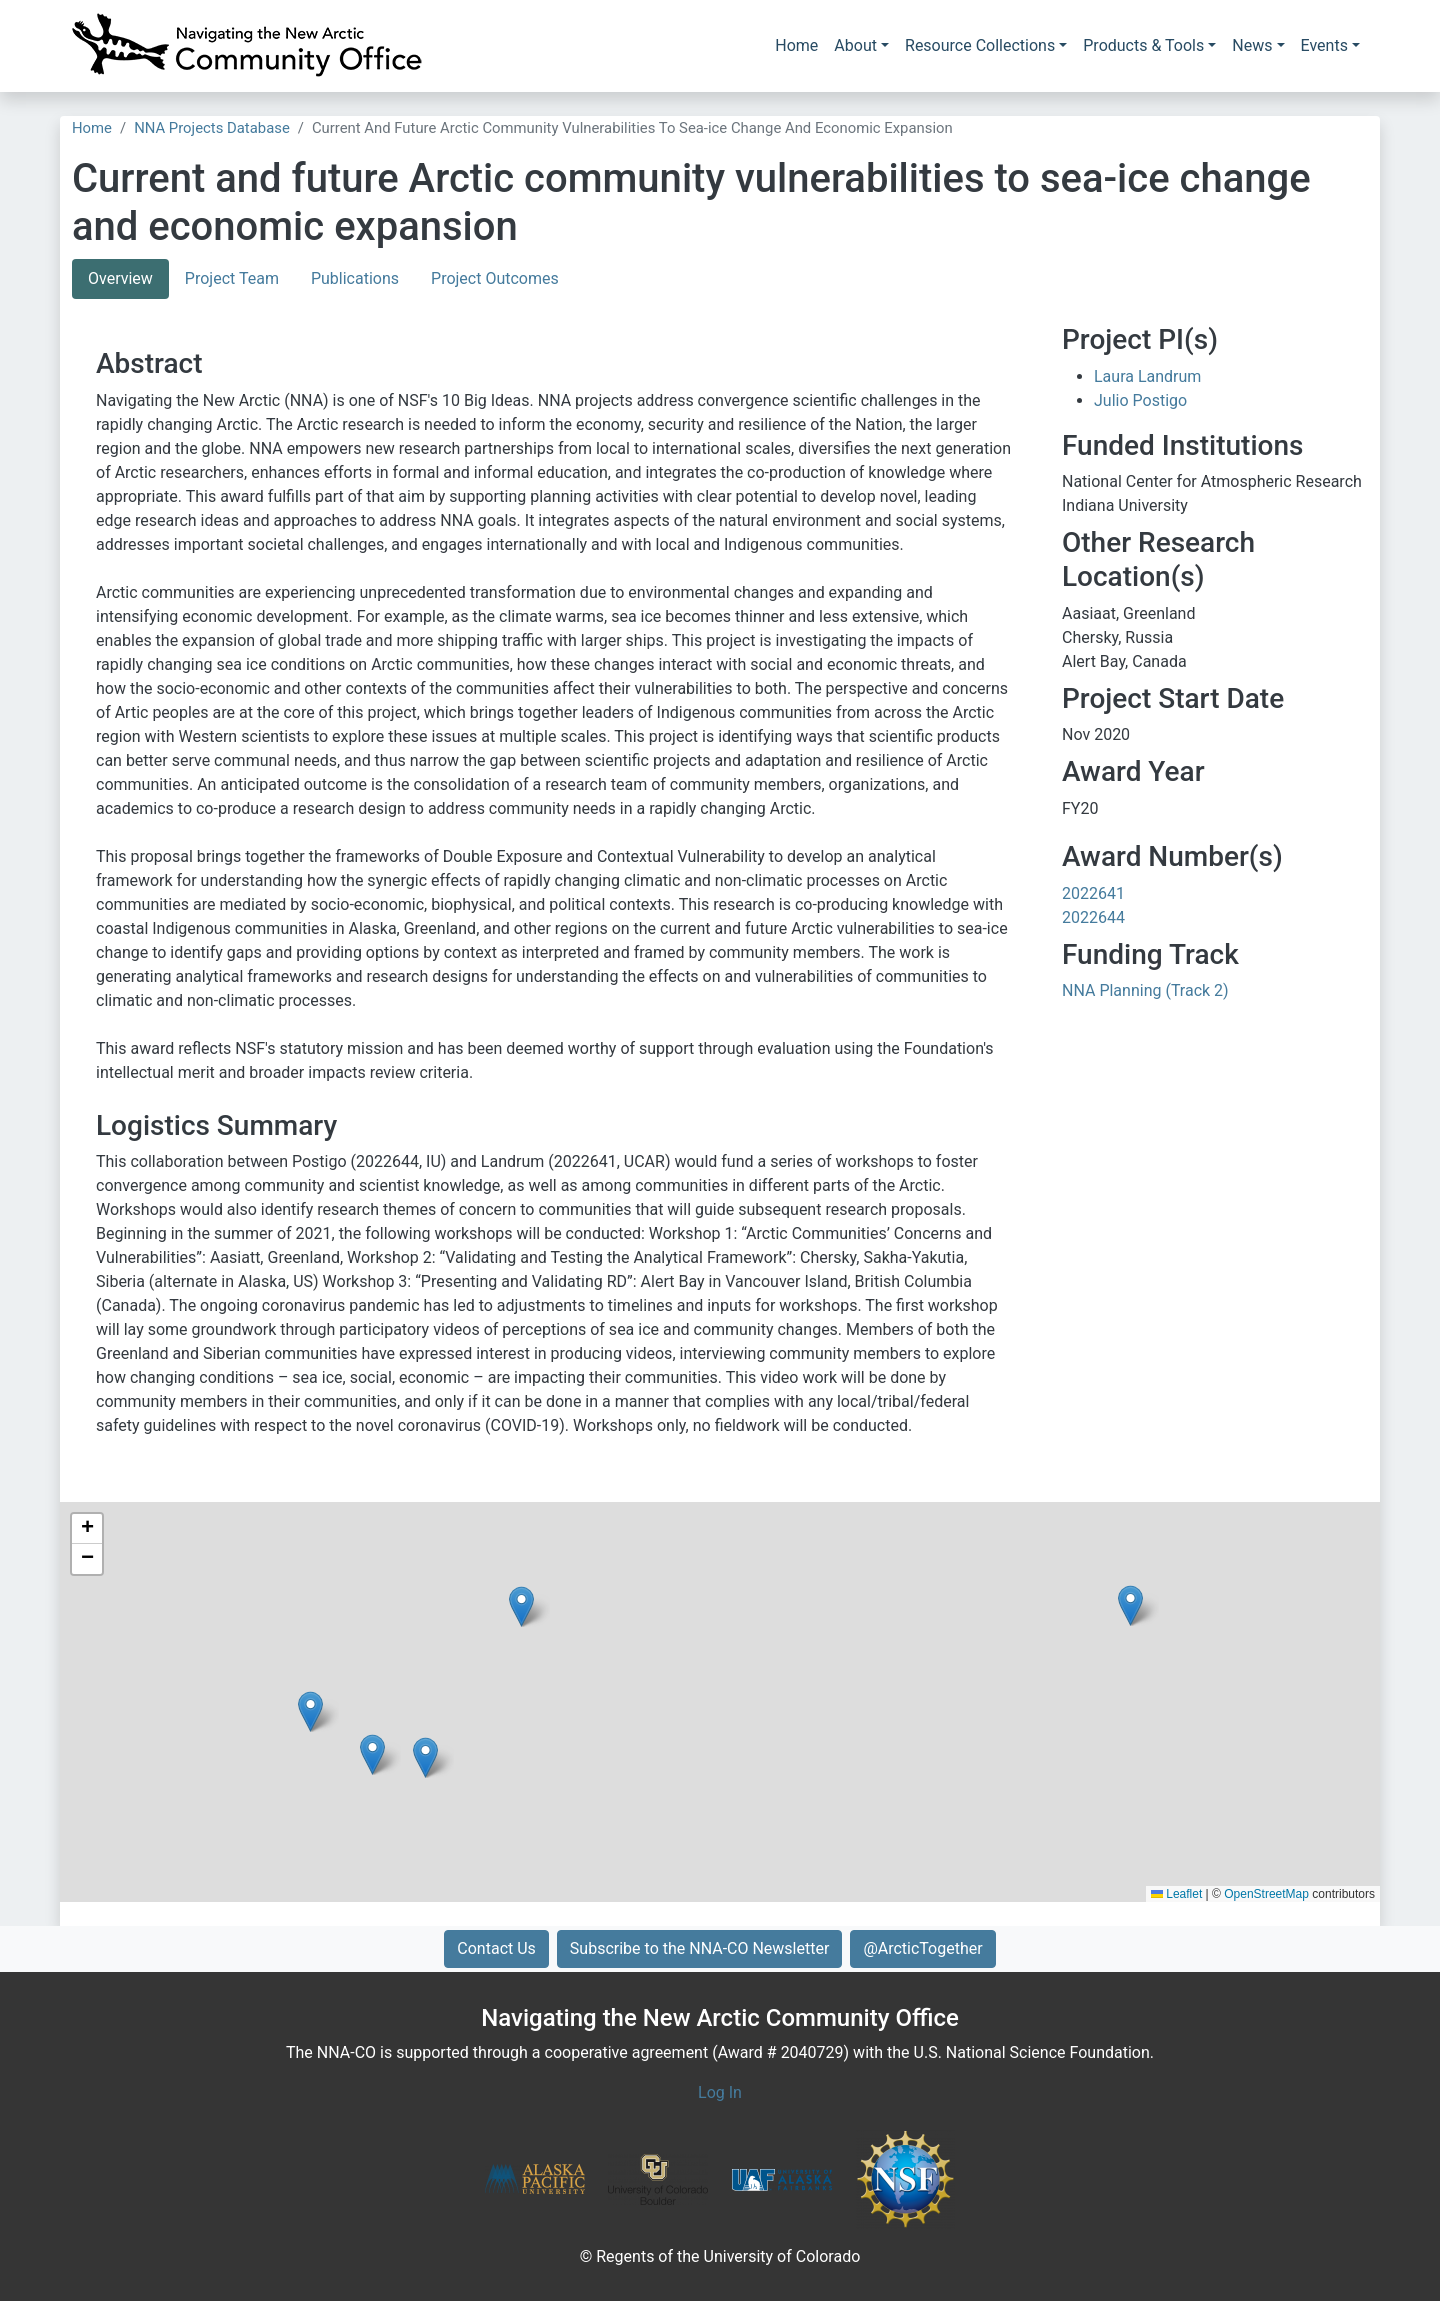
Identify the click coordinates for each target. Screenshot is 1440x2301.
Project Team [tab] (232, 278)
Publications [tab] (355, 278)
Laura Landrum (1147, 376)
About (855, 45)
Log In (720, 2092)
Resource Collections (980, 45)
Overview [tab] (120, 278)
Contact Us (496, 1948)
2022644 (1093, 917)
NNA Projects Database (212, 128)
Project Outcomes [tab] (495, 278)
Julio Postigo (1140, 400)
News (1252, 45)
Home (796, 45)
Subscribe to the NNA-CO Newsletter (700, 1948)
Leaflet (1176, 1894)
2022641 (1093, 893)
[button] (425, 1757)
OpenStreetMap (1266, 1894)
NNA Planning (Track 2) (1145, 990)
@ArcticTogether (922, 1948)
